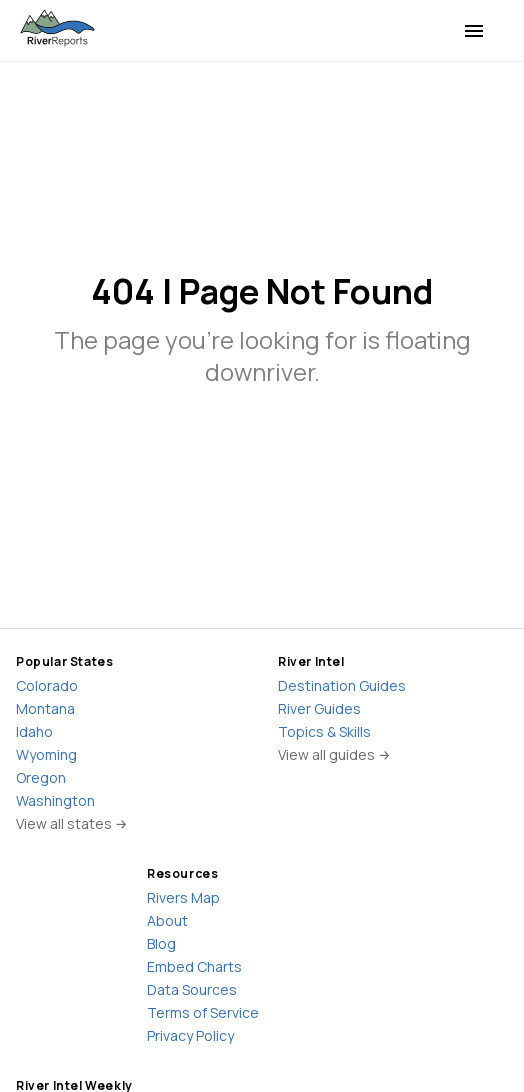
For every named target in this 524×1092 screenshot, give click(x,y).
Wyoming (46, 754)
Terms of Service (203, 1012)
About (167, 920)
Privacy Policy (190, 1035)
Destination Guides (342, 685)
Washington (55, 800)
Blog (161, 943)
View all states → (72, 823)
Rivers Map (183, 897)
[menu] (474, 31)
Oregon (41, 777)
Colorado (47, 685)
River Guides (319, 708)
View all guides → (334, 754)
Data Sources (192, 989)
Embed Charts (194, 966)
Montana (45, 708)
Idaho (34, 731)
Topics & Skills (324, 731)
